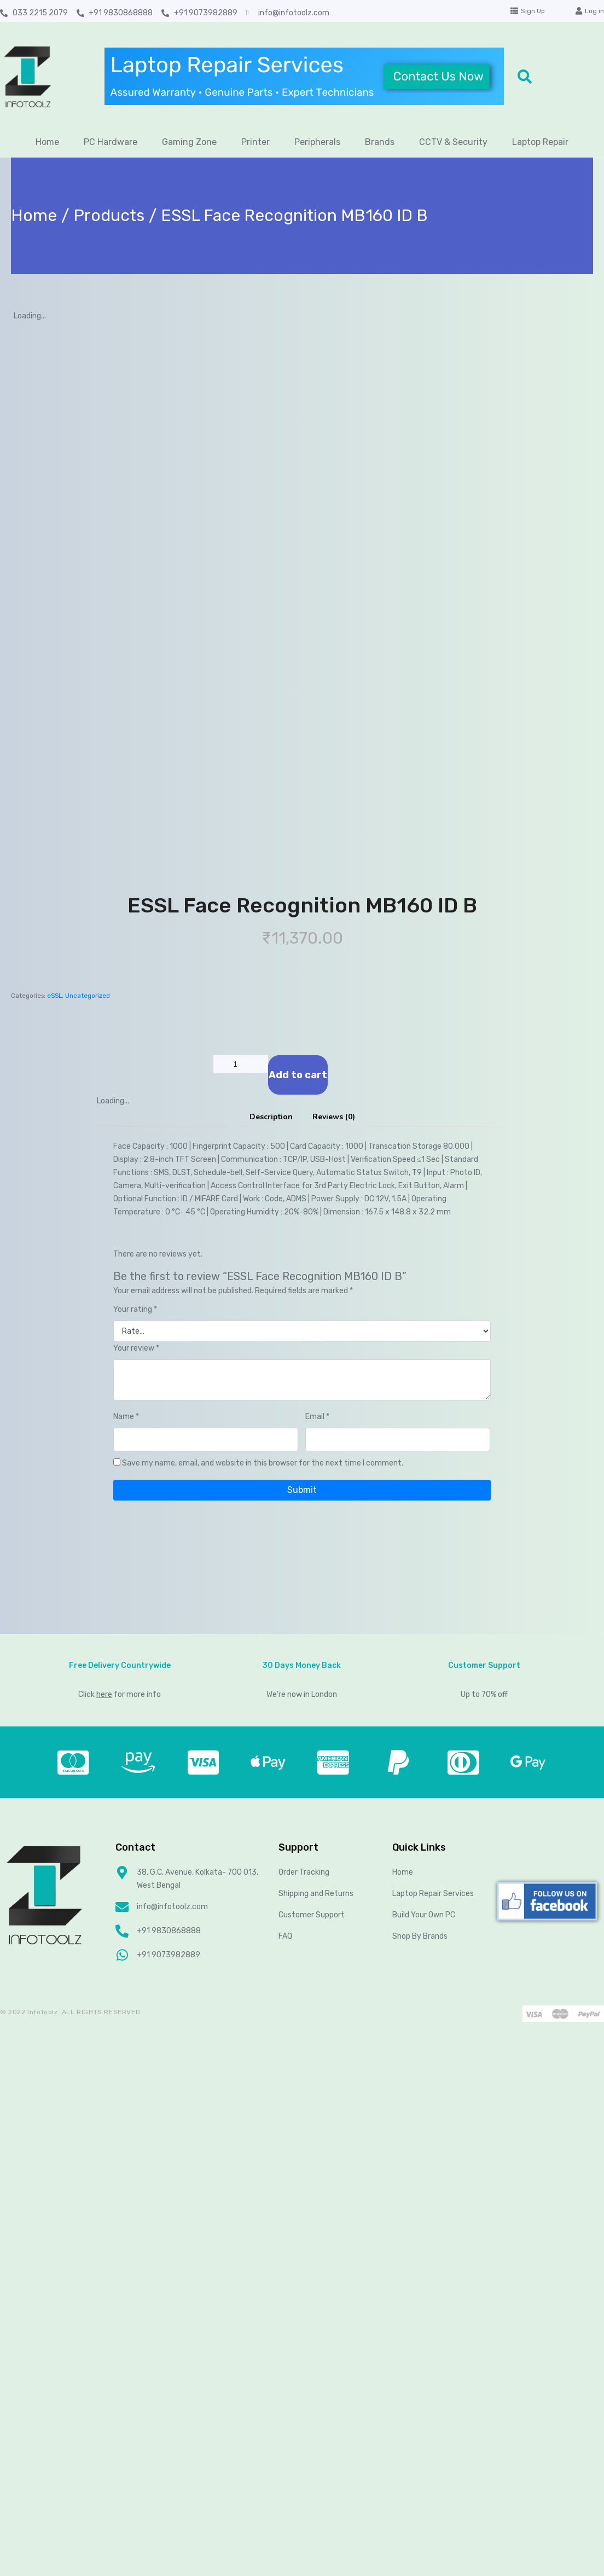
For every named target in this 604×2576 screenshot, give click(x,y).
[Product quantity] (240, 1064)
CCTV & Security (453, 142)
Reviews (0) (333, 1117)
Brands (379, 142)
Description (271, 1117)
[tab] (271, 1117)
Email (317, 1416)
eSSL (54, 995)
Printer (255, 142)
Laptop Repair (540, 142)
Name (126, 1416)
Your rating (135, 1309)
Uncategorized (87, 995)
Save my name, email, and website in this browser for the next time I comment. (262, 1463)
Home (47, 142)
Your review (136, 1348)
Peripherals (317, 142)
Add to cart (298, 1075)
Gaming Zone (189, 142)
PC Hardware (110, 142)
